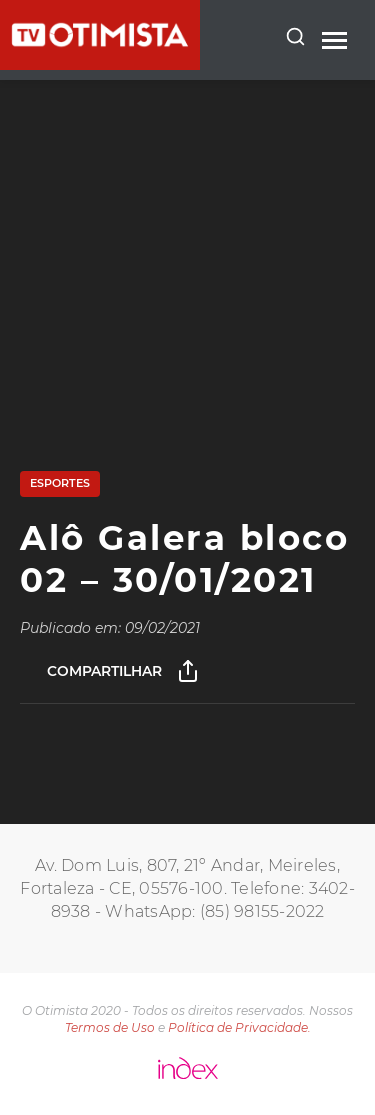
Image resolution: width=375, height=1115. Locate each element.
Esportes (60, 483)
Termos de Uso (110, 1027)
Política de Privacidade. (239, 1027)
